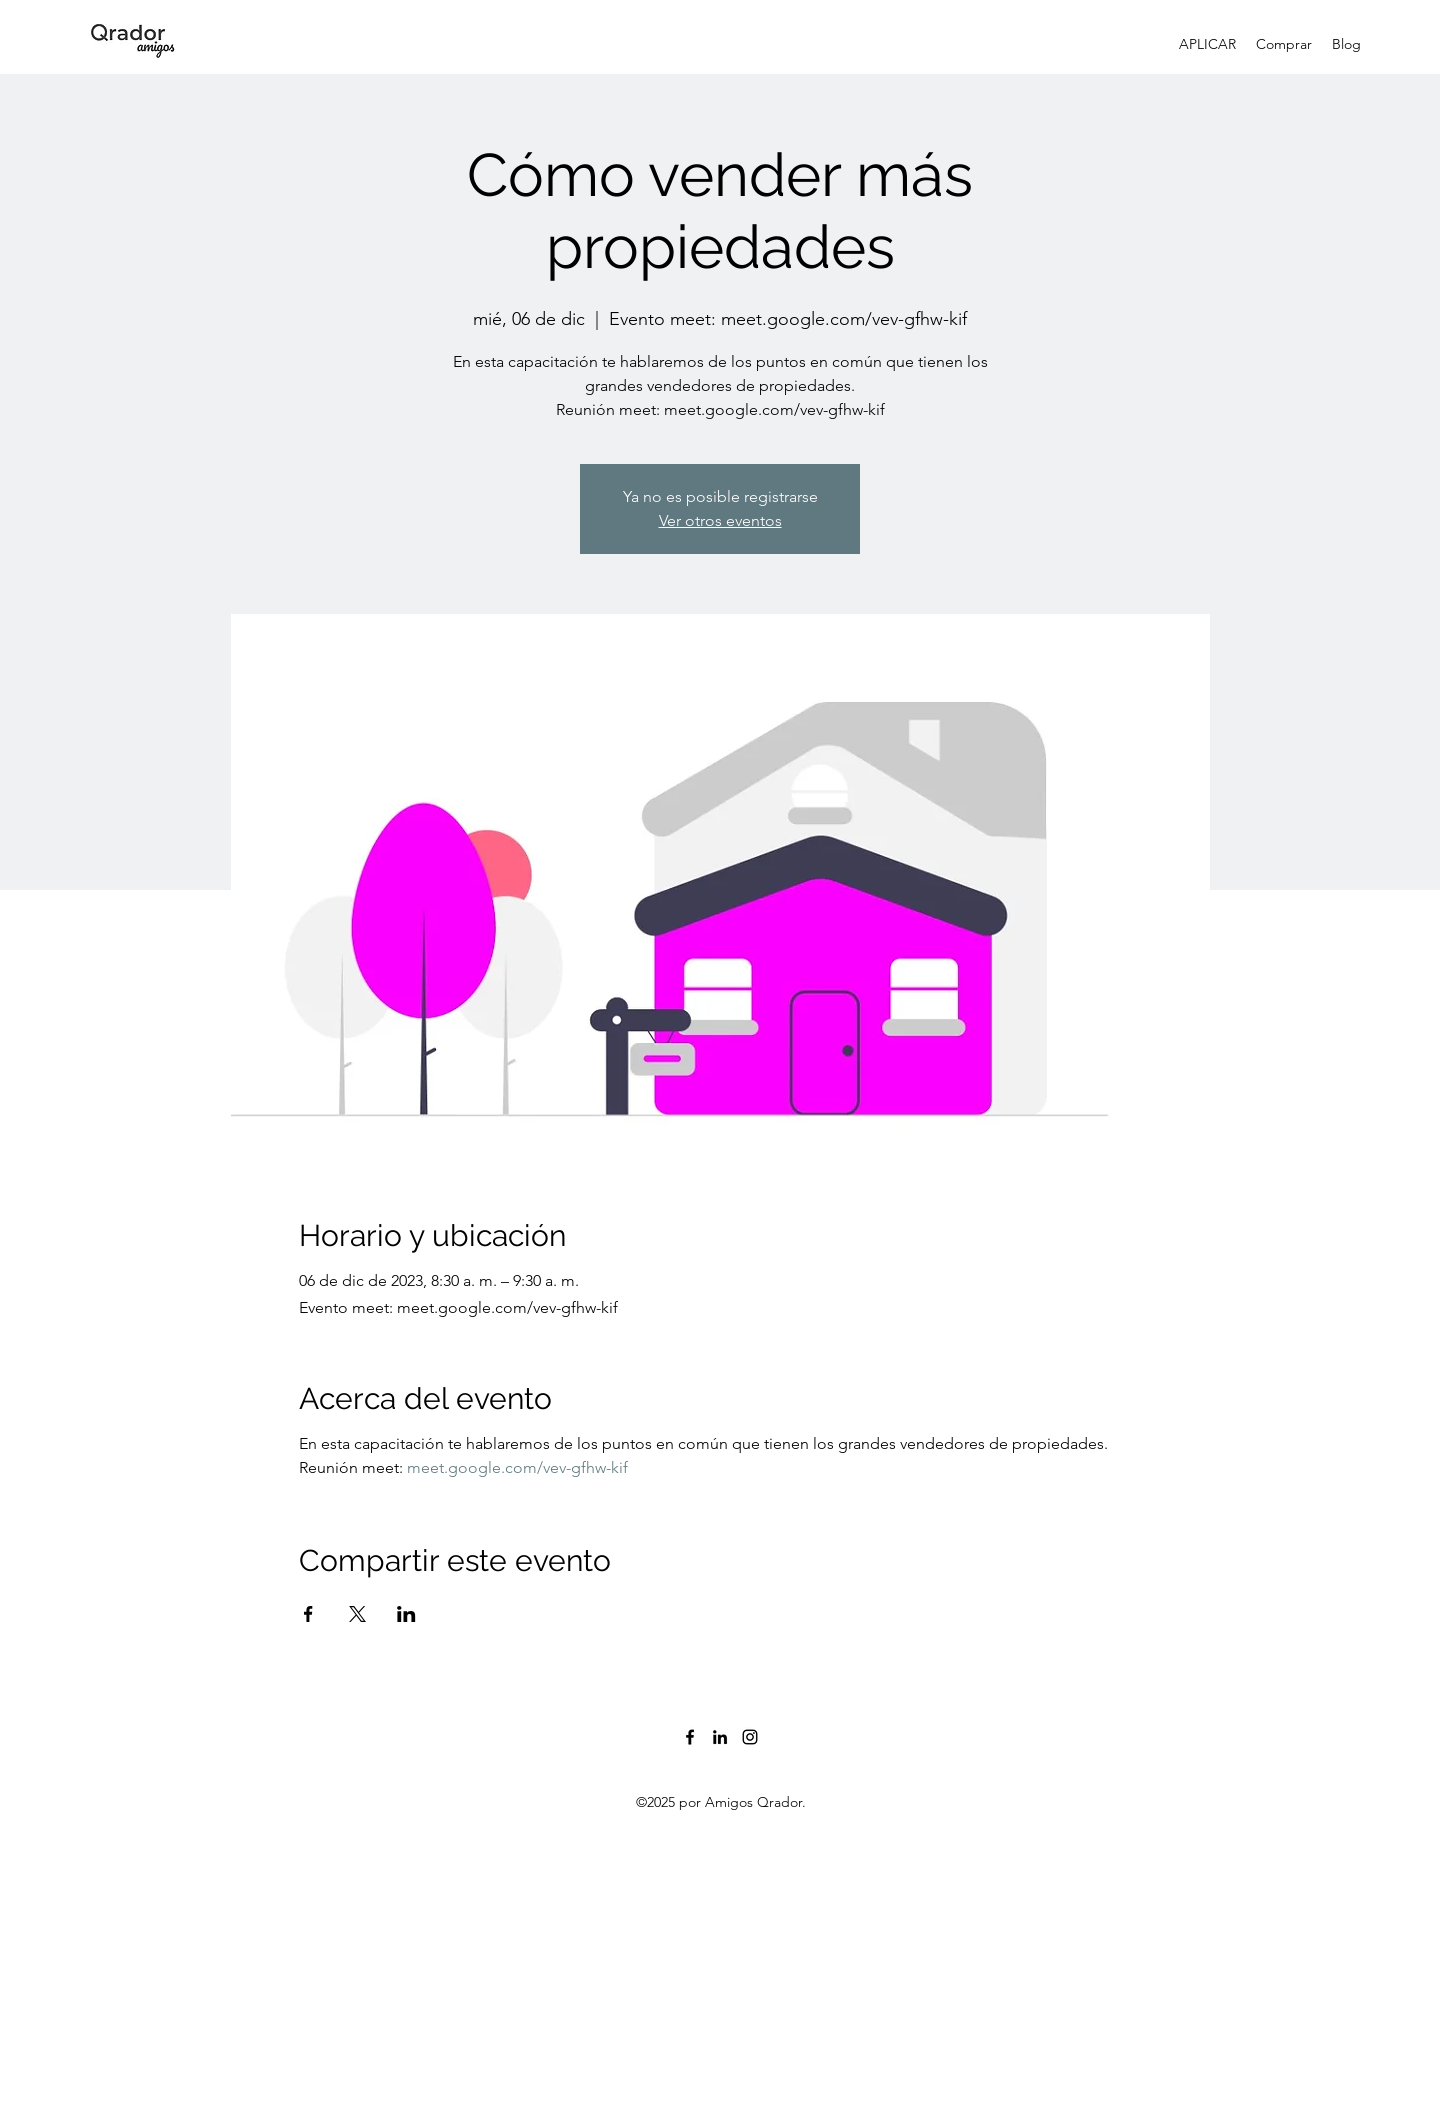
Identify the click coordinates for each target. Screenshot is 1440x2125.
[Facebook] (690, 1737)
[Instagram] (750, 1737)
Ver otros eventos (720, 520)
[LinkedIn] (720, 1737)
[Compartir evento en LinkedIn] (406, 1614)
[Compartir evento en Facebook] (308, 1614)
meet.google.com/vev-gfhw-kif (517, 1467)
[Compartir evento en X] (357, 1614)
